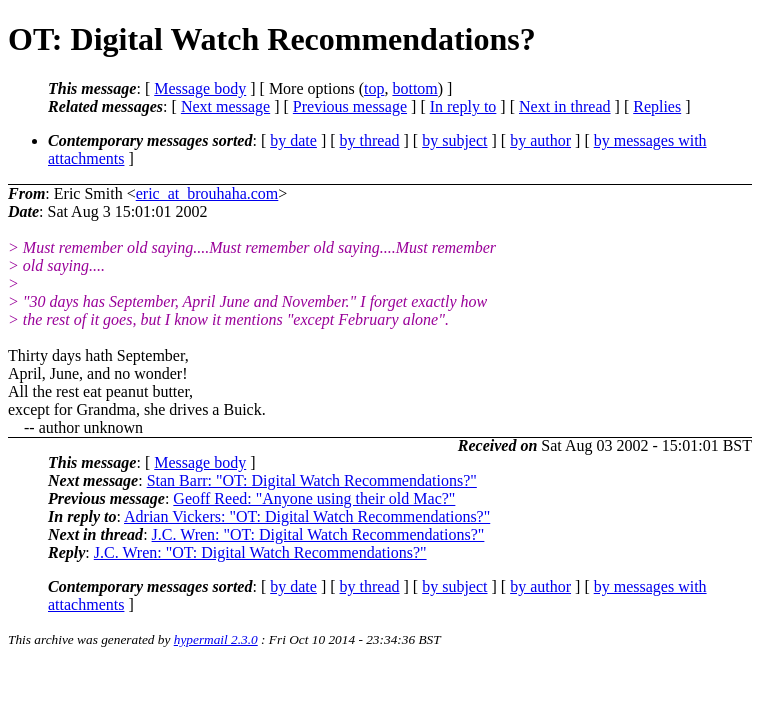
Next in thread (565, 106)
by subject (454, 140)
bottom (414, 88)
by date (293, 140)
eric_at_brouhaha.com (207, 193)
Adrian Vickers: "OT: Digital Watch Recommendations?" (307, 516)
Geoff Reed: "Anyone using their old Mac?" (314, 498)
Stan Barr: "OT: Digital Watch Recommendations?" (312, 480)
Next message (225, 106)
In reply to (463, 106)
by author (540, 140)
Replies (657, 106)
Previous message (350, 106)
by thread (370, 140)
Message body (200, 88)
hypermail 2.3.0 (216, 639)
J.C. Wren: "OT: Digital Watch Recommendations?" (318, 534)
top (374, 88)
